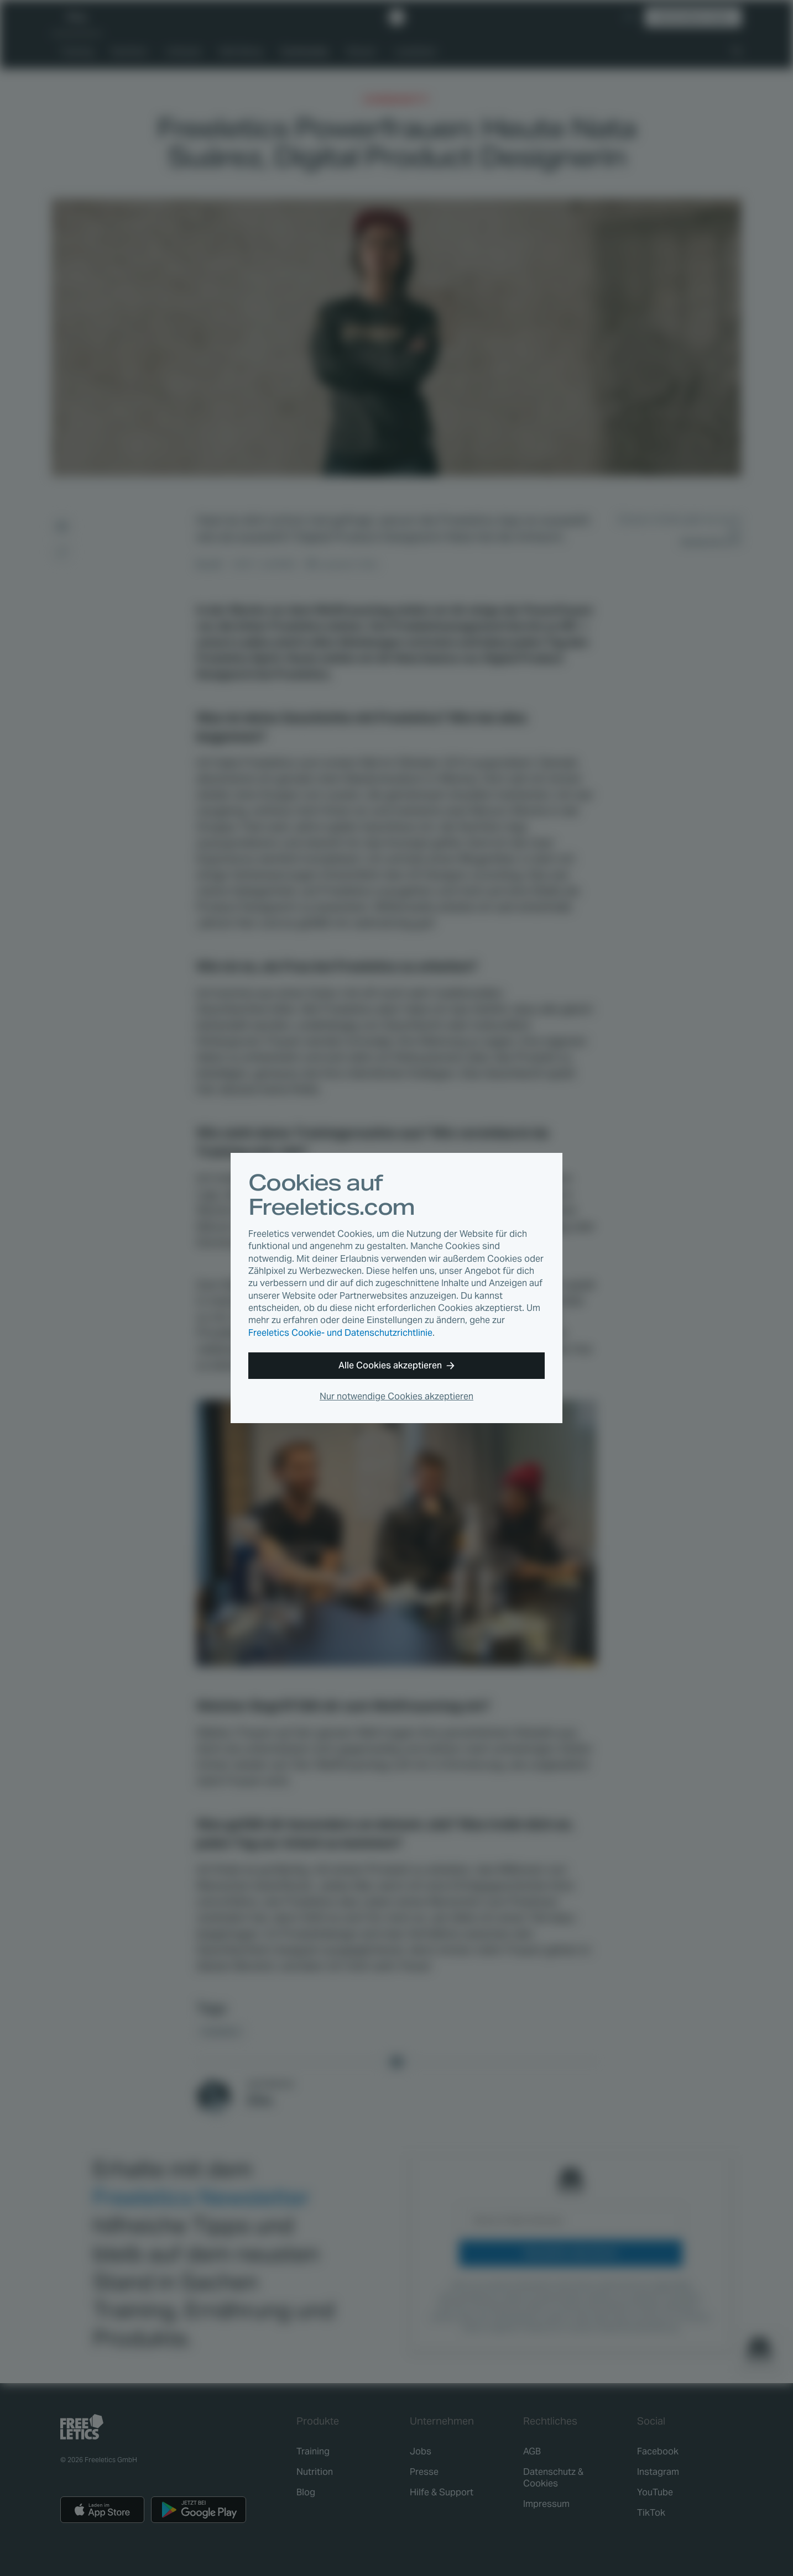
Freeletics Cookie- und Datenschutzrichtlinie (340, 1333)
